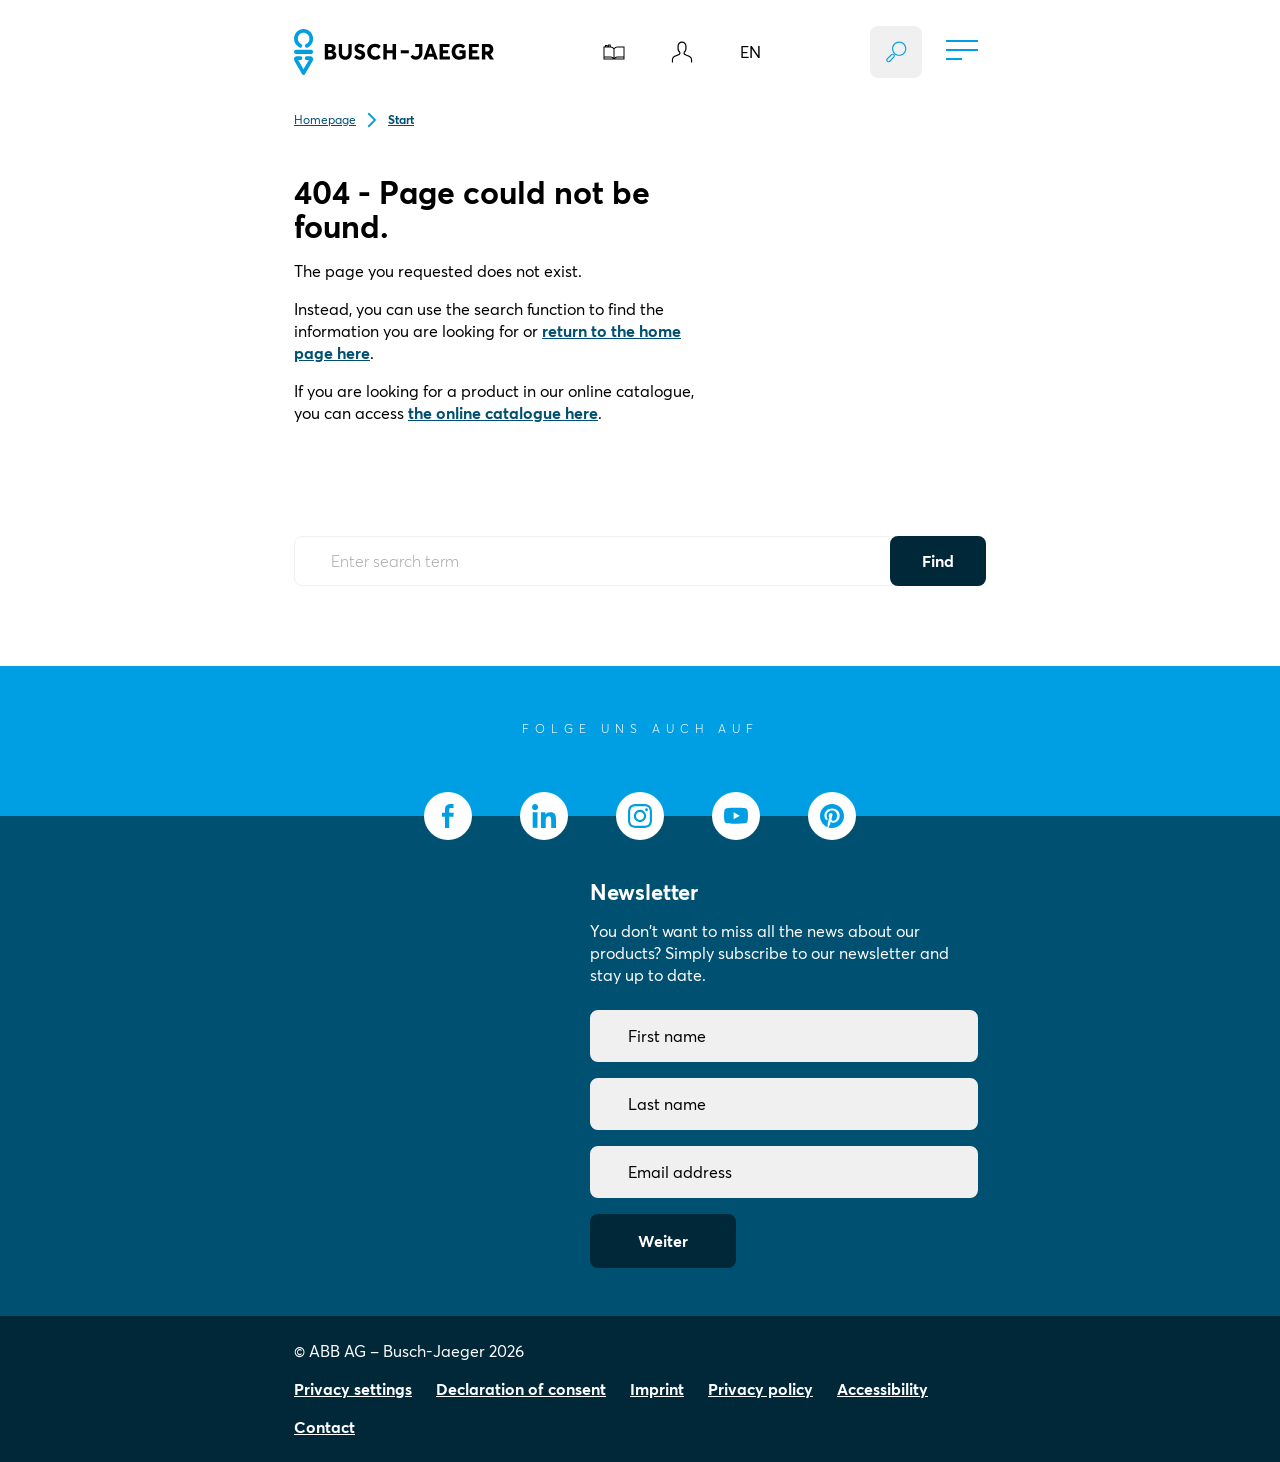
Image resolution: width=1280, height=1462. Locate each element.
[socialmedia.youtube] (736, 816)
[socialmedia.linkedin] (544, 816)
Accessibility (882, 1389)
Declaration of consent (521, 1389)
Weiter (663, 1241)
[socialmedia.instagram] (640, 816)
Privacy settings (353, 1389)
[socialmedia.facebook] (448, 816)
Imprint (657, 1389)
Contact (324, 1427)
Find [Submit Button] (938, 561)
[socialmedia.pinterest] (832, 816)
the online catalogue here (503, 413)
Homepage (325, 119)
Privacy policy (760, 1389)
